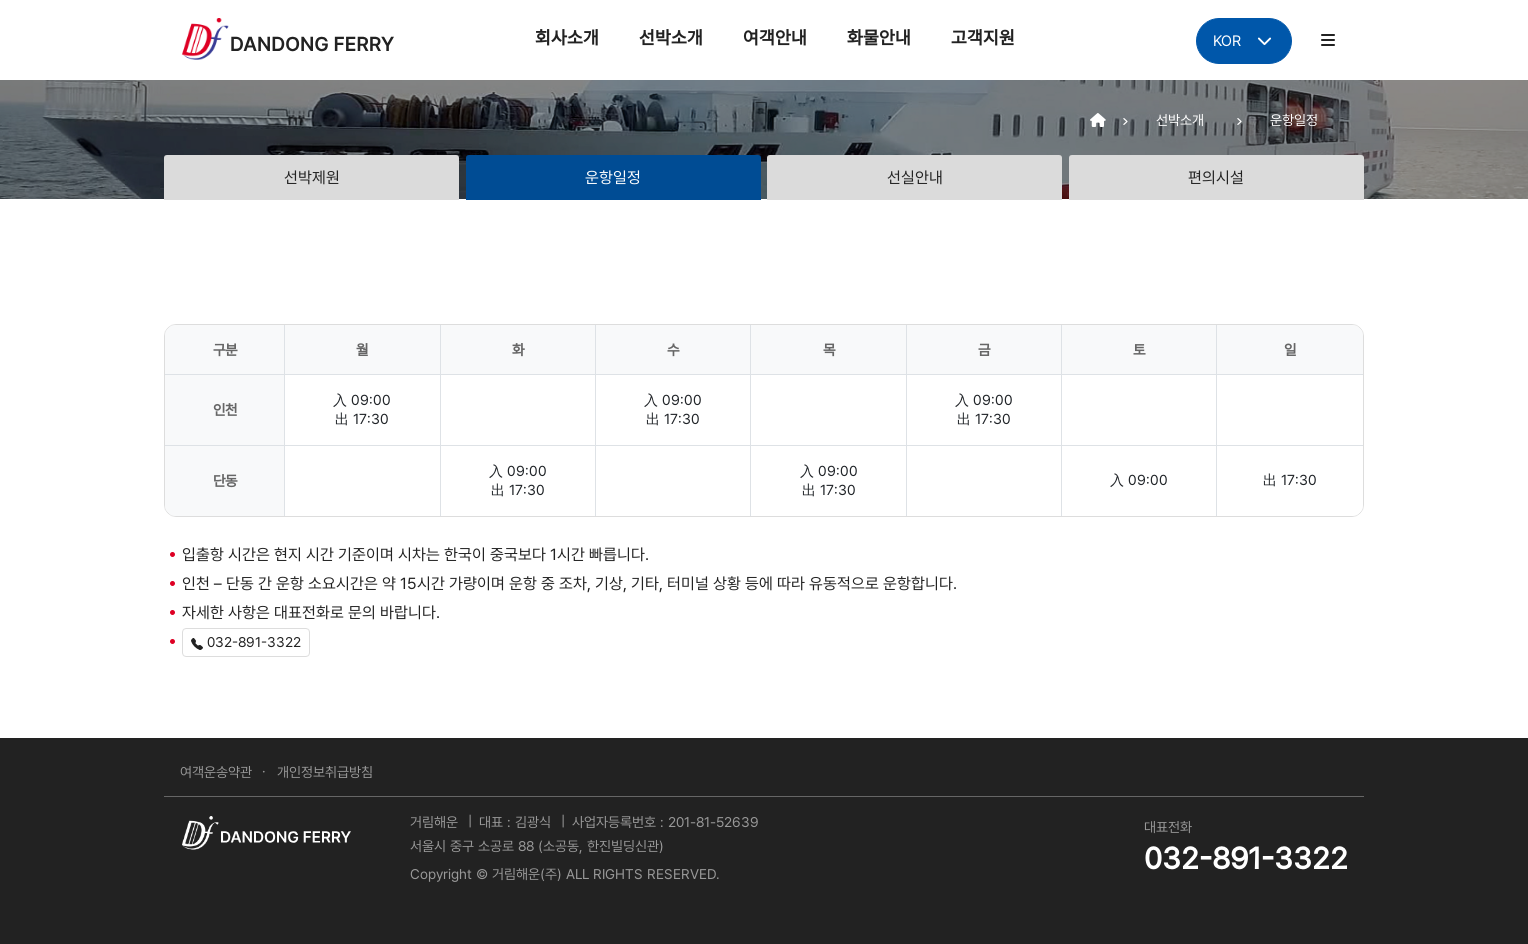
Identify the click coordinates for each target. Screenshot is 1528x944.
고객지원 (983, 37)
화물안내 (879, 37)
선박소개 (671, 37)
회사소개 (567, 37)
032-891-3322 (246, 642)
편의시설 (1216, 177)
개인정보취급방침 (325, 772)
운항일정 (613, 177)
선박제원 (312, 177)
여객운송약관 (216, 772)
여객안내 (775, 37)
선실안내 (915, 177)
